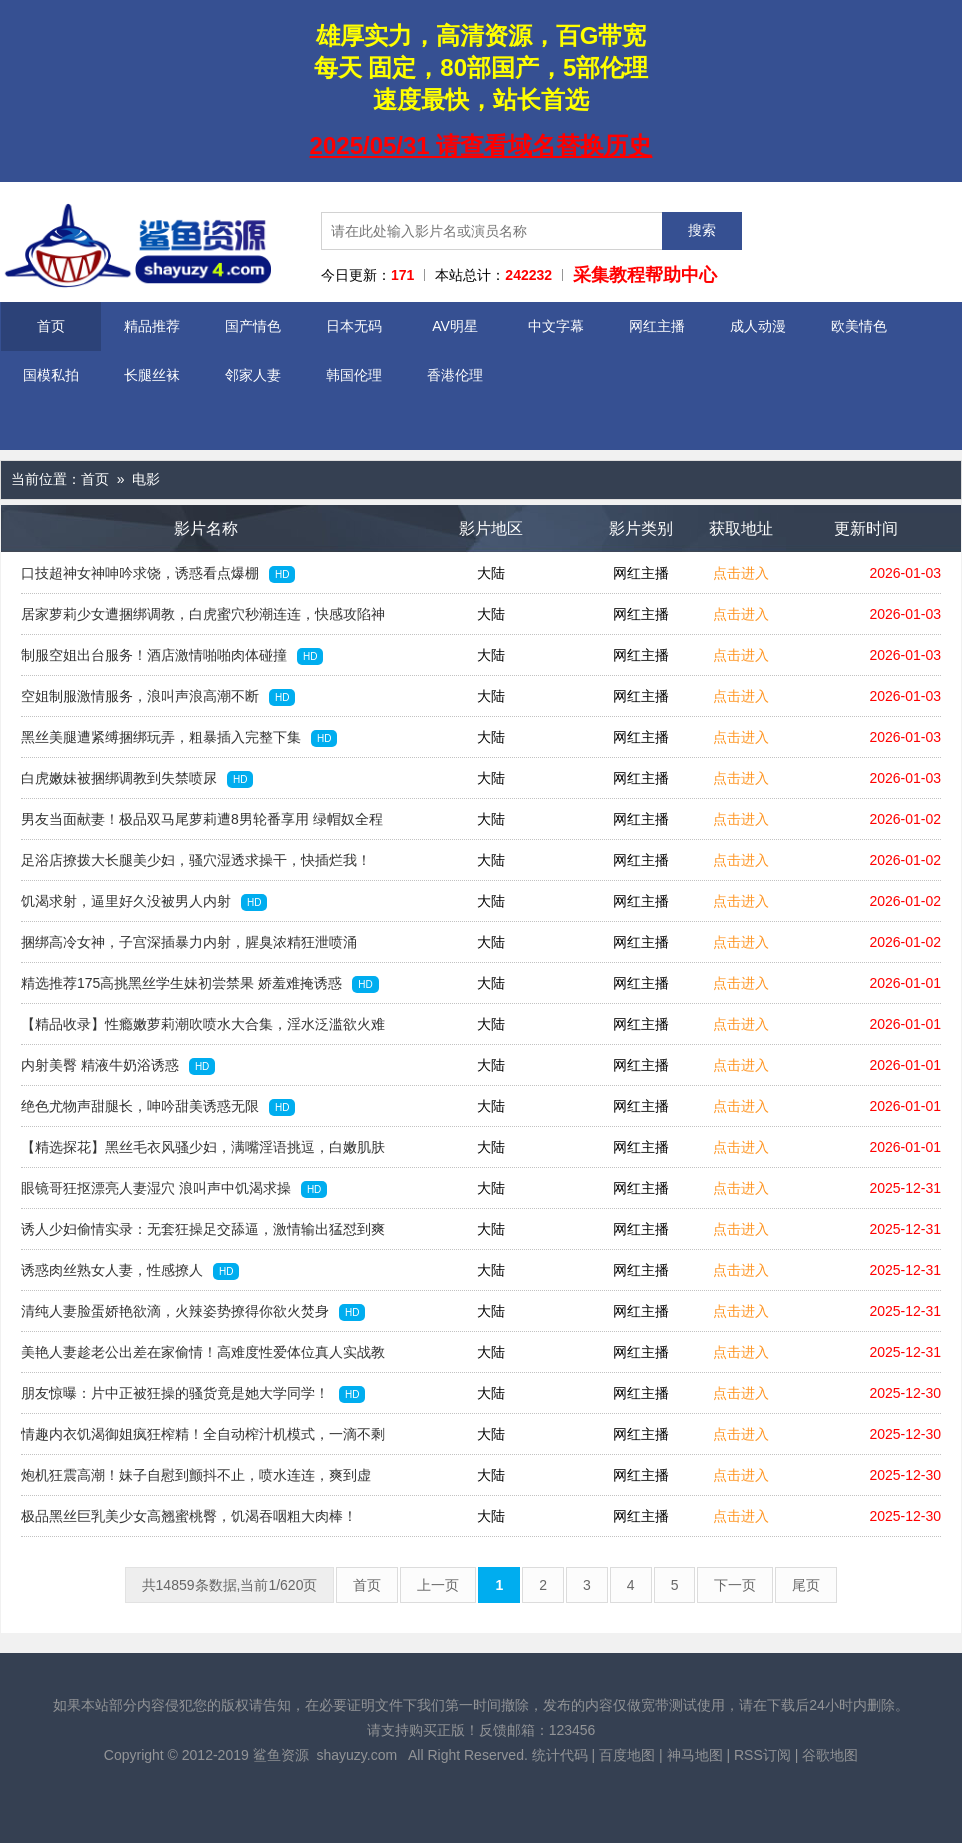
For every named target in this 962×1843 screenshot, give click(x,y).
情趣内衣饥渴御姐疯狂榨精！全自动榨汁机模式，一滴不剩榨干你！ (203, 1440)
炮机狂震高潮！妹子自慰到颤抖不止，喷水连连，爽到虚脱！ (196, 1481)
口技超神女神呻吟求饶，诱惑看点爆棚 (158, 574)
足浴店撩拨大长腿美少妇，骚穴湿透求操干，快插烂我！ (196, 866)
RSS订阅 (762, 1755)
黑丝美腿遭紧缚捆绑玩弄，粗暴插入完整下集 (179, 738)
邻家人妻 (253, 375)
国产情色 (253, 326)
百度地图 (627, 1755)
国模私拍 (51, 375)
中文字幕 (556, 326)
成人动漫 (758, 326)
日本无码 (354, 326)
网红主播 (657, 326)
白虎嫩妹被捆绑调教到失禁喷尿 (137, 779)
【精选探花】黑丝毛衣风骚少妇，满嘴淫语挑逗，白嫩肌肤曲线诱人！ (203, 1153)
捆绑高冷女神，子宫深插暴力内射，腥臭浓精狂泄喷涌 (189, 948)
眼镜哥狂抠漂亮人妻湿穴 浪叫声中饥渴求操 (174, 1189)
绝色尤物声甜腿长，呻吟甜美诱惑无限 (158, 1107)
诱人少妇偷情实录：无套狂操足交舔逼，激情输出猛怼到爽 (203, 1235)
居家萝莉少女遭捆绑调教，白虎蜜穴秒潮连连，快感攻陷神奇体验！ (203, 620)
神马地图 (695, 1755)
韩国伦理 (354, 375)
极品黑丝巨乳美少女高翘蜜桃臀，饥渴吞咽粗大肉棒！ (189, 1522)
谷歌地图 (830, 1755)
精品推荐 (152, 326)
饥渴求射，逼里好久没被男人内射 (144, 902)
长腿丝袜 (152, 375)
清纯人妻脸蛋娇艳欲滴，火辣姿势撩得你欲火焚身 (193, 1312)
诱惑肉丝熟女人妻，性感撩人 (130, 1271)
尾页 (806, 1585)
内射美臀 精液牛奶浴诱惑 (118, 1066)
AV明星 (455, 326)
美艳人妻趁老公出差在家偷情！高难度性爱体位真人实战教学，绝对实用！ (203, 1358)
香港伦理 (455, 375)
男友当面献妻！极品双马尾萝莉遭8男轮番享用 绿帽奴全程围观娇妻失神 (202, 825)
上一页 (438, 1585)
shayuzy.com (356, 1755)
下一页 (735, 1585)
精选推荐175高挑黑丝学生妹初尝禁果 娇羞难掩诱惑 (200, 984)
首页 (51, 326)
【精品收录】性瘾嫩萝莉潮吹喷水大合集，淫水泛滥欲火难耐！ (203, 1030)
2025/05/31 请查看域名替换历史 (481, 145)
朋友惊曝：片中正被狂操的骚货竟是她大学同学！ (193, 1394)
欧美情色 (859, 326)
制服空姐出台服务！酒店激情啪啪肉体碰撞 (172, 656)
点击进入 (741, 573)
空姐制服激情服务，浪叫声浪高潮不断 (158, 697)
